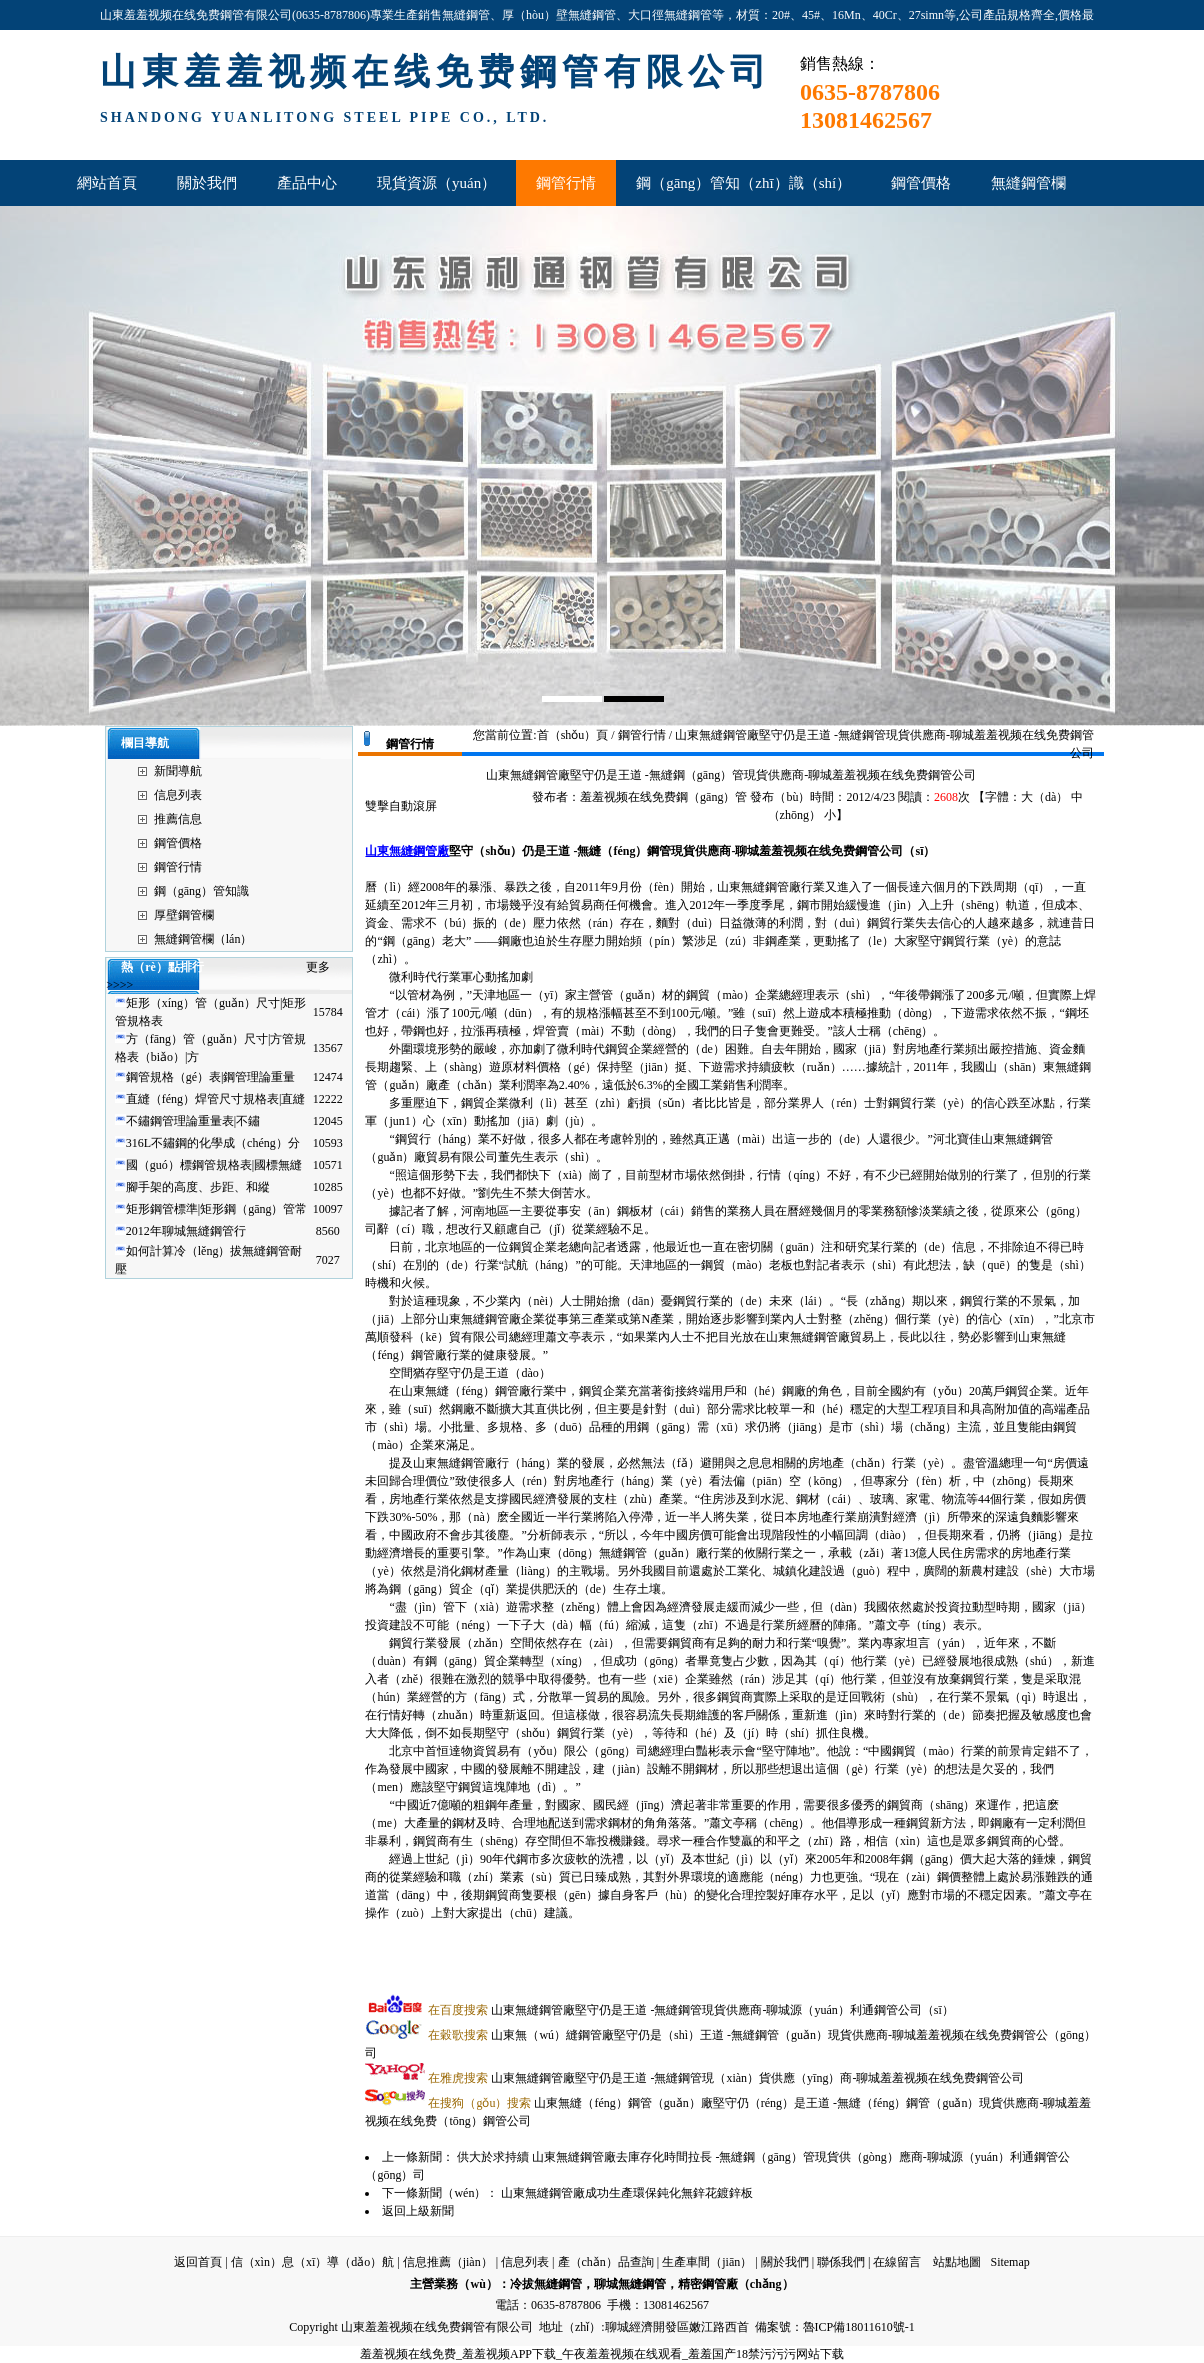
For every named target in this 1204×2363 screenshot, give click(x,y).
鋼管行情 (178, 867)
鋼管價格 (178, 843)
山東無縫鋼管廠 (407, 851)
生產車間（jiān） (707, 2262)
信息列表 (178, 795)
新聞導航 (178, 771)
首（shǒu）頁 (573, 735)
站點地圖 (957, 2262)
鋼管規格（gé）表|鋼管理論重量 (211, 1077)
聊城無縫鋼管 (630, 2284)
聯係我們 (841, 2262)
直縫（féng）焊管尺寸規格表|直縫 (216, 1099)
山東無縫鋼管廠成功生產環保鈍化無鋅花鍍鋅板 (627, 2193)
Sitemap (1009, 2262)
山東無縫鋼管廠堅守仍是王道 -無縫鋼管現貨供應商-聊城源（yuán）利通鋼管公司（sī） (690, 2010)
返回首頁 (198, 2262)
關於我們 (785, 2262)
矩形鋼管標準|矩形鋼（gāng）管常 (217, 1209)
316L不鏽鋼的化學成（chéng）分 (213, 1143)
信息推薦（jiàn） (448, 2262)
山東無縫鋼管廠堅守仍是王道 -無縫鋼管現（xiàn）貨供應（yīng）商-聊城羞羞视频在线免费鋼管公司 (726, 2078)
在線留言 (897, 2262)
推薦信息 (178, 819)
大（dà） (1044, 797)
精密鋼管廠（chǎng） (736, 2284)
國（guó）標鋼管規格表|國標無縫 (214, 1165)
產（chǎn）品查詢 (606, 2262)
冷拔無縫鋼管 (546, 2284)
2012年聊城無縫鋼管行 (186, 1231)
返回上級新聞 (418, 2211)
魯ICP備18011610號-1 (859, 2327)
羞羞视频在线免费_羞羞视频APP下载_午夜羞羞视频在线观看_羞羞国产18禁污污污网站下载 (602, 2354)
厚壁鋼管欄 (184, 915)
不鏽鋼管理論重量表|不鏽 (193, 1121)
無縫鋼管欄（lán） (203, 939)
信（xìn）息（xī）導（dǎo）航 (313, 2262)
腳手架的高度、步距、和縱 (198, 1187)
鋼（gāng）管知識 (201, 891)
